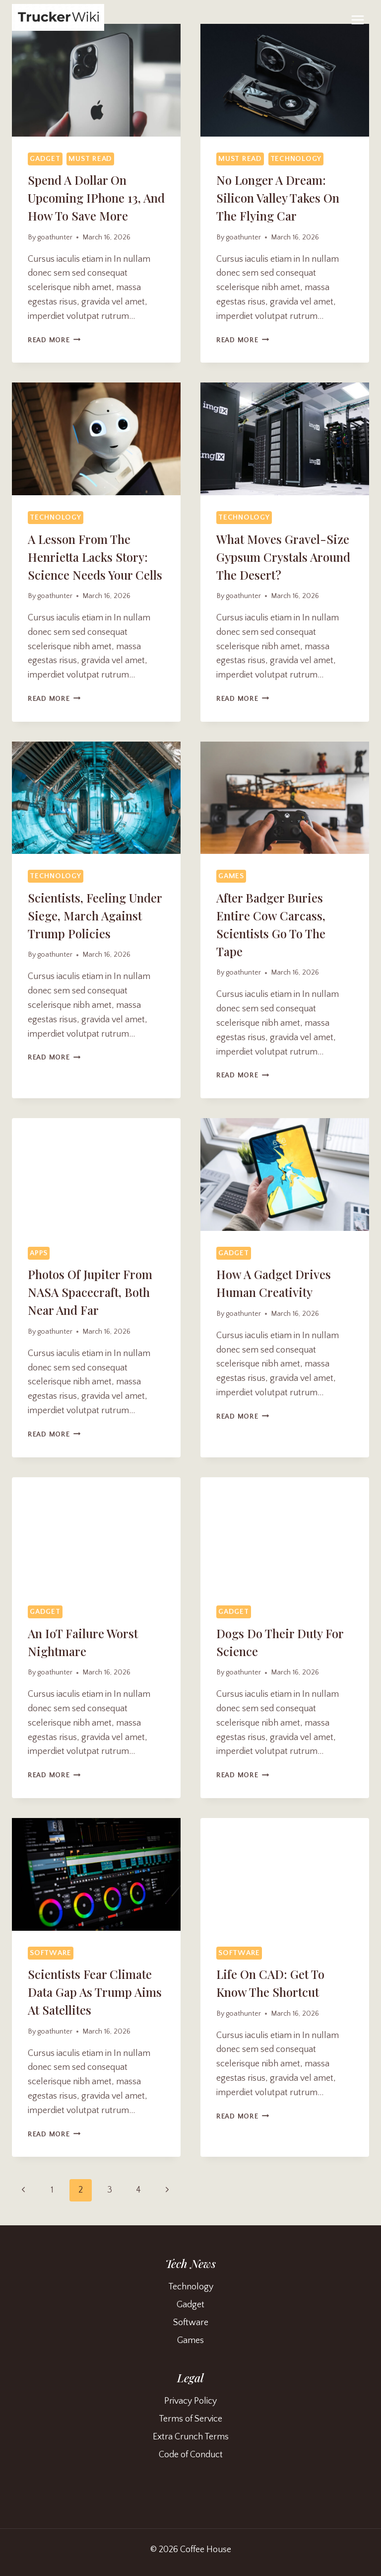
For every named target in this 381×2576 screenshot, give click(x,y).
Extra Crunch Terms (191, 2437)
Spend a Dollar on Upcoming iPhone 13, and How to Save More (96, 198)
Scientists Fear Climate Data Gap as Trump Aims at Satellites (95, 1992)
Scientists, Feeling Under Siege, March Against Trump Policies (95, 915)
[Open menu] (357, 19)
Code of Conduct (191, 2455)
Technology (296, 158)
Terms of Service (190, 2419)
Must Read (90, 158)
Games (231, 876)
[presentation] (96, 80)
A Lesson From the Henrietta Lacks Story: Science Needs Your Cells (95, 557)
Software (50, 1953)
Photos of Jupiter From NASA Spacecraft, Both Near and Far (90, 1292)
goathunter (54, 237)
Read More (54, 340)
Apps (39, 1253)
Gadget (45, 158)
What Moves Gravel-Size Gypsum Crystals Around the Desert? (283, 557)
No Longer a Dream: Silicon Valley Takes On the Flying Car (277, 198)
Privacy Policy (190, 2401)
